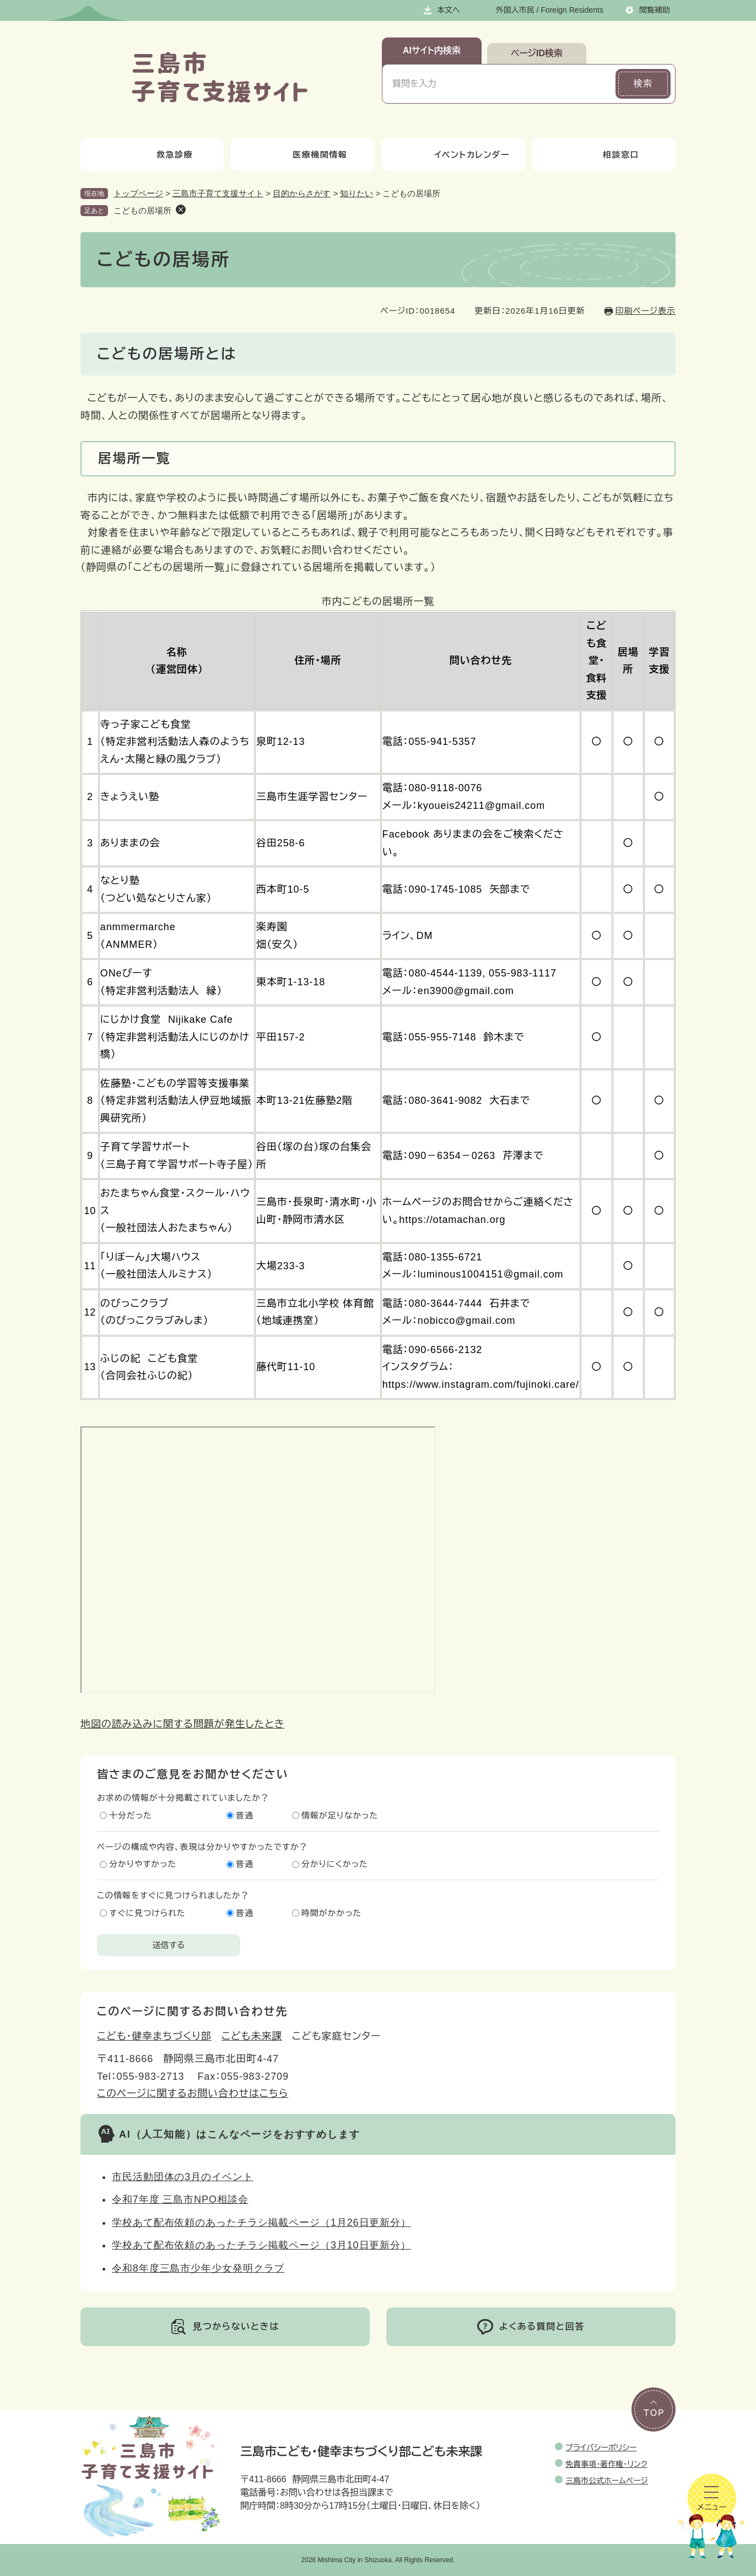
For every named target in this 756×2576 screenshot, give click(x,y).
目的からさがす (302, 193)
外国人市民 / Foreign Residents (549, 10)
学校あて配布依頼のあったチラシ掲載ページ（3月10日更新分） (261, 2245)
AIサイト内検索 (432, 50)
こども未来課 (252, 2036)
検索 (642, 83)
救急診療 (174, 154)
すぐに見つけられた (147, 1913)
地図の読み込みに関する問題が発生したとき (182, 1724)
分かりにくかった (334, 1864)
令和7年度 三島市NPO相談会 (180, 2199)
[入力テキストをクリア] (596, 83)
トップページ (138, 193)
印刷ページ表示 (645, 310)
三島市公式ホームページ (606, 2480)
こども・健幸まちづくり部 (154, 2036)
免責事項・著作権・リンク (606, 2464)
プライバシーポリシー (600, 2447)
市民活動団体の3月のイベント (182, 2176)
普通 (244, 1815)
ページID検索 (537, 53)
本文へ (448, 10)
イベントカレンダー (471, 154)
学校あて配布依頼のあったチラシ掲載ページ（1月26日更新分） (261, 2222)
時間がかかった (331, 1913)
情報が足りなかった (339, 1815)
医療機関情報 (320, 154)
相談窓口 (621, 154)
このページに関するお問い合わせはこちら (192, 2093)
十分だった (130, 1815)
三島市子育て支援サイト (217, 193)
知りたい (356, 193)
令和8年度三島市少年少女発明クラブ (198, 2268)
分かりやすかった (142, 1864)
